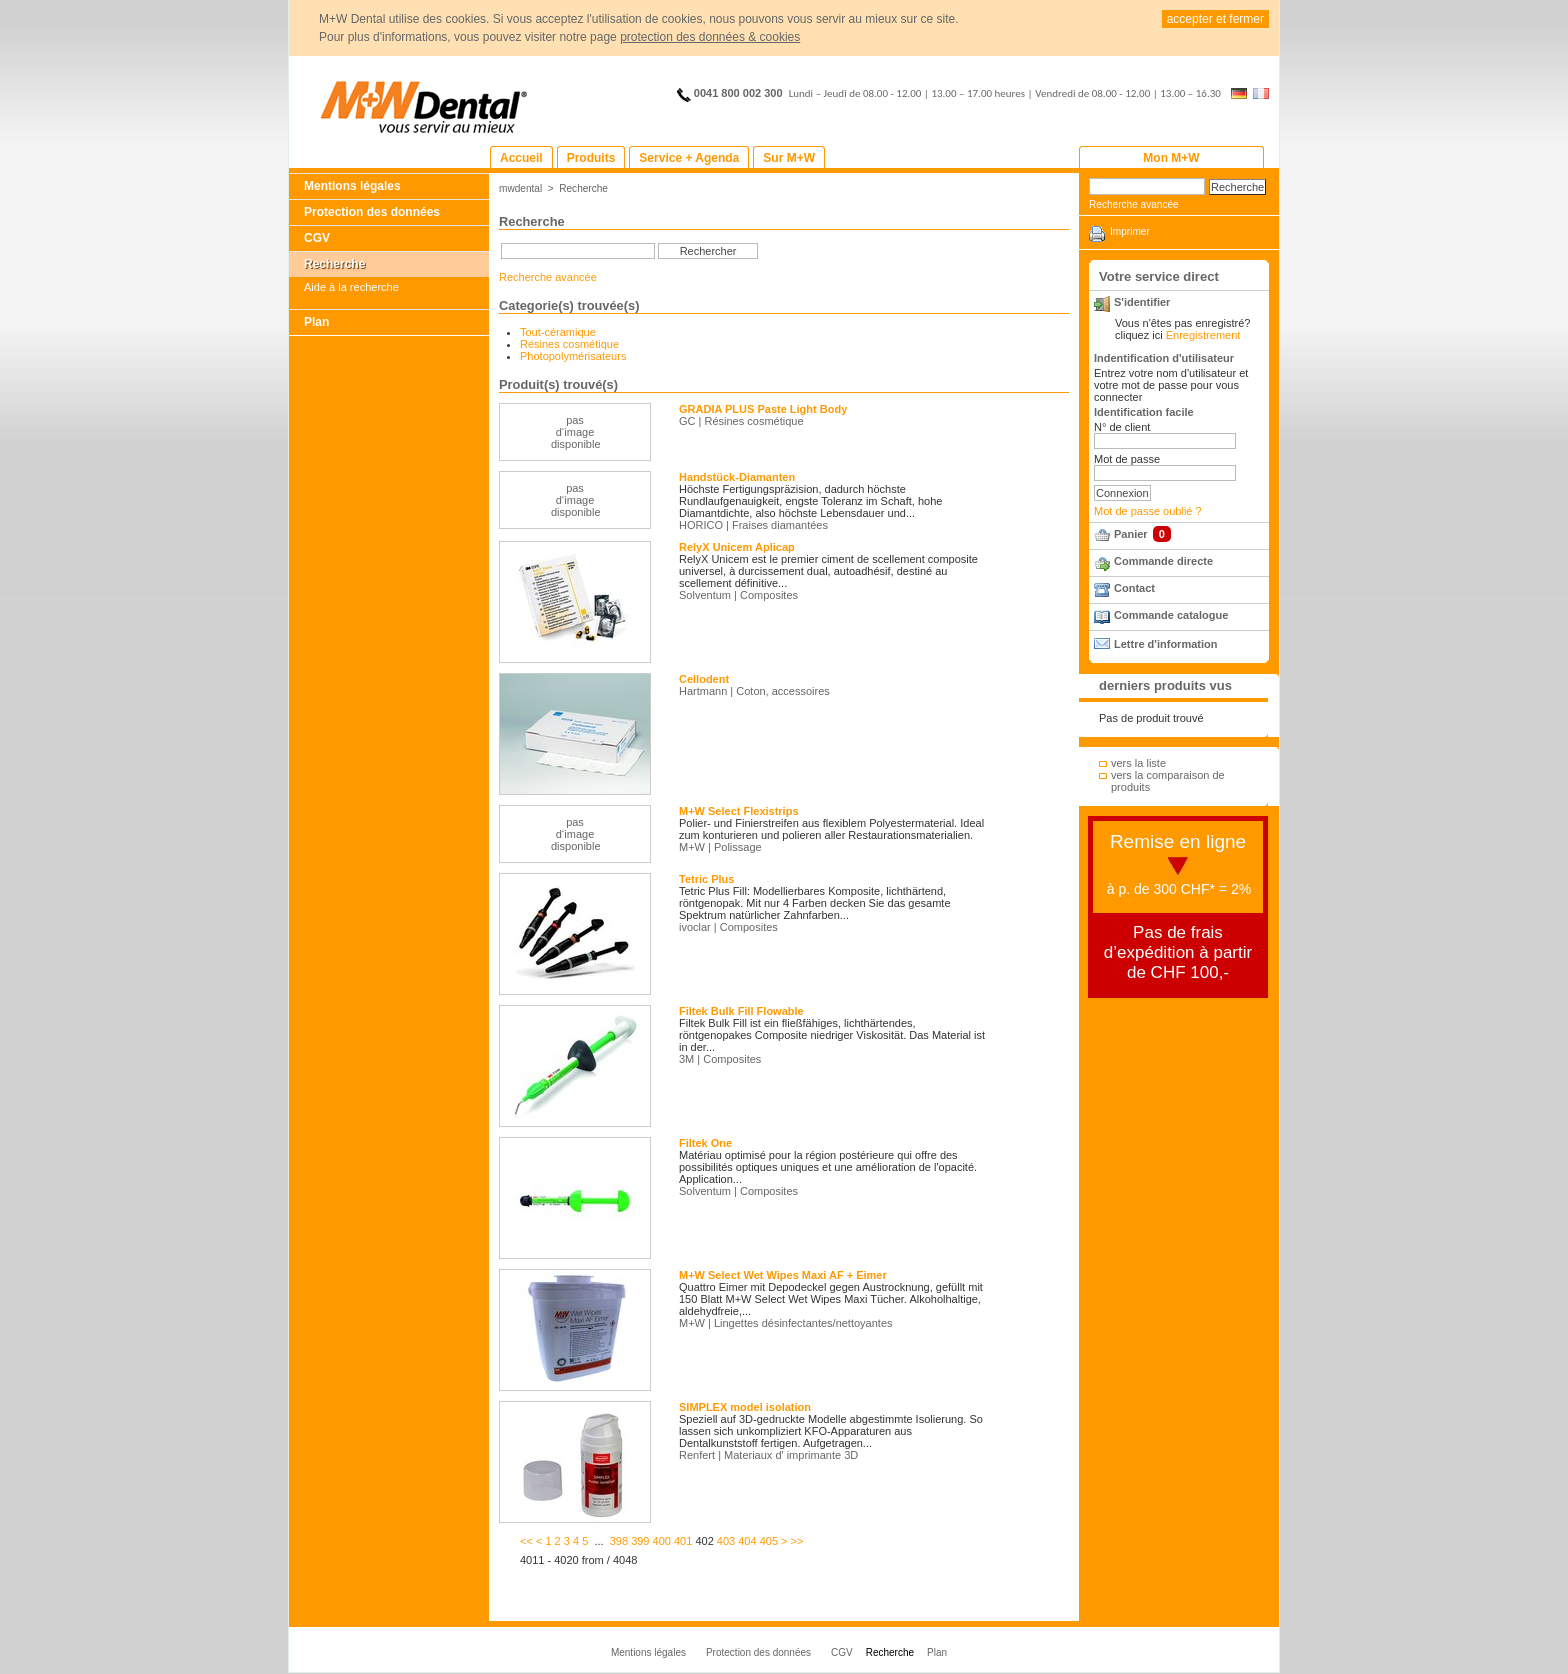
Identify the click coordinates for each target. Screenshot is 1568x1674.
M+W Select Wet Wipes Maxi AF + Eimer (783, 1275)
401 (683, 1541)
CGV (317, 238)
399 (640, 1541)
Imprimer (1130, 231)
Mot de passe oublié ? (1148, 511)
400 (662, 1541)
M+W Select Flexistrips (739, 811)
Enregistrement (1203, 335)
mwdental (520, 188)
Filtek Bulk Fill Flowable (741, 1011)
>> (797, 1541)
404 (747, 1541)
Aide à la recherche (351, 287)
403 (726, 1541)
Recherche (334, 264)
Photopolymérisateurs (573, 356)
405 (769, 1541)
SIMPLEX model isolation (745, 1407)
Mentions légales (352, 186)
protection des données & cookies (710, 37)
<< (526, 1541)
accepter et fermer (1215, 19)
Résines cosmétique (569, 344)
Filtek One (705, 1143)
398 (619, 1541)
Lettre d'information (1165, 644)
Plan (316, 322)
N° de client (1122, 427)
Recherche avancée (548, 277)
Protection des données (372, 212)
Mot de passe (1127, 459)
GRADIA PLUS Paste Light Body (763, 409)
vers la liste (1138, 763)
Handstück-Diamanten (737, 477)
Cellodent (704, 679)
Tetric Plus (706, 879)
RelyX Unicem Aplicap (737, 547)
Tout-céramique (558, 332)
